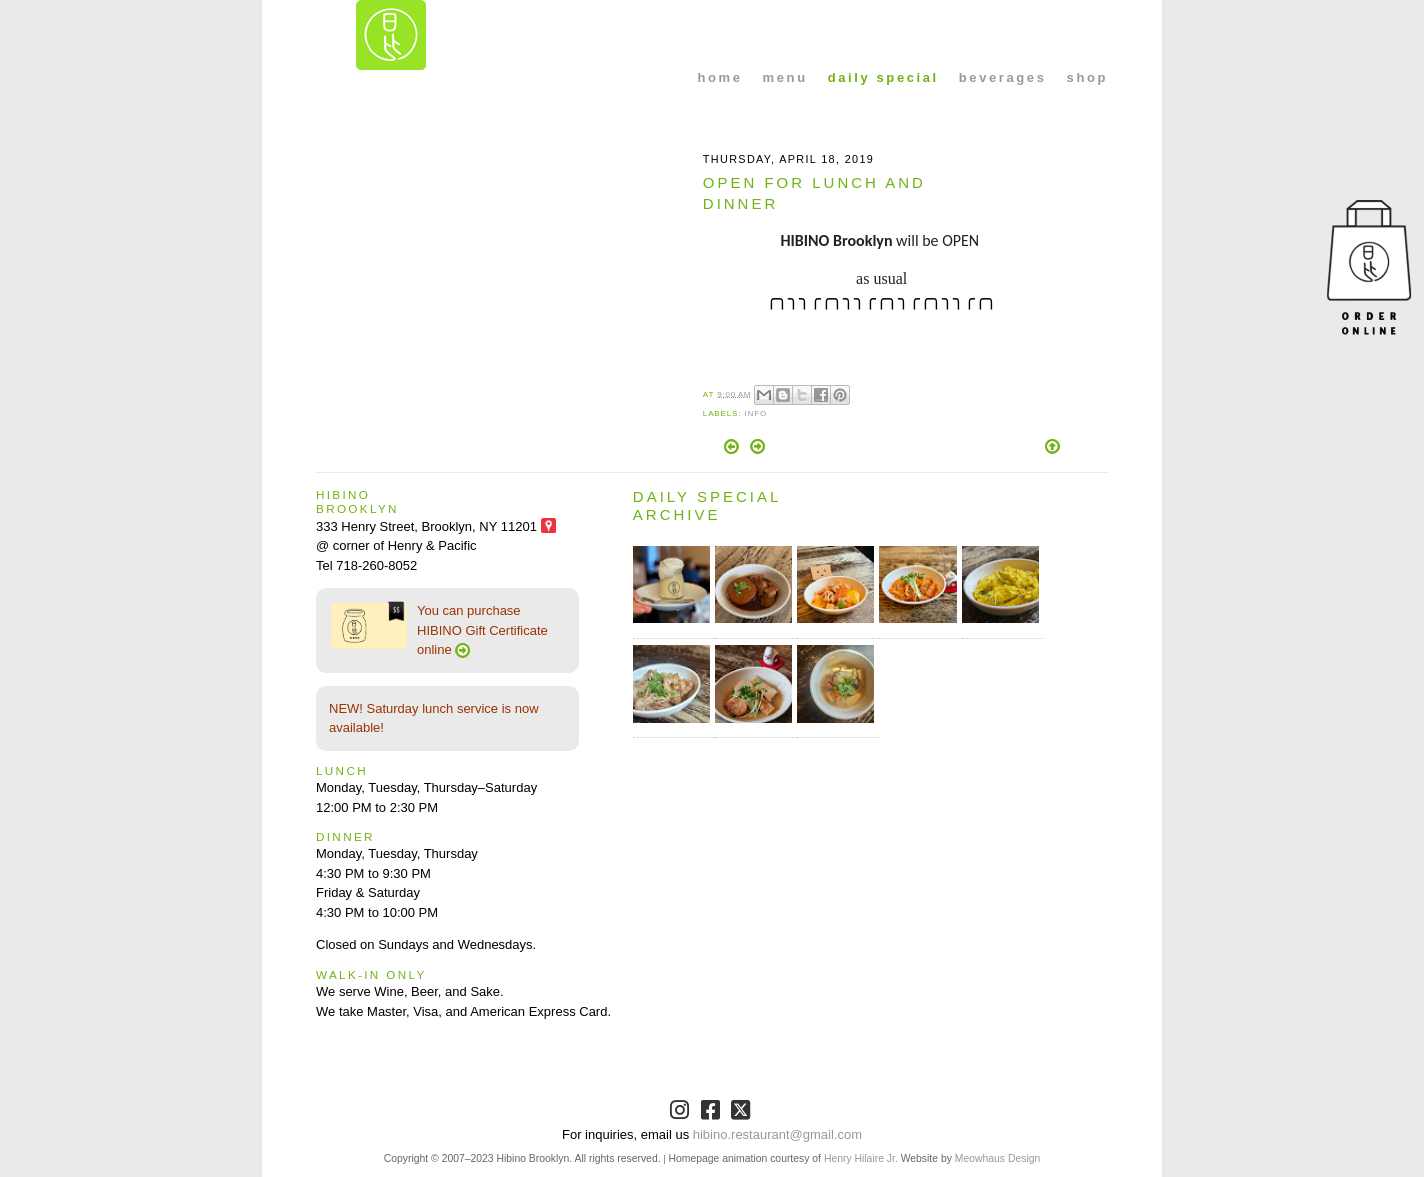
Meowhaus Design (997, 1158)
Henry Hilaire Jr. (861, 1158)
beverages (1003, 77)
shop (1087, 77)
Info (755, 413)
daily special (883, 77)
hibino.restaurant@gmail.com (777, 1134)
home (720, 77)
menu (785, 77)
